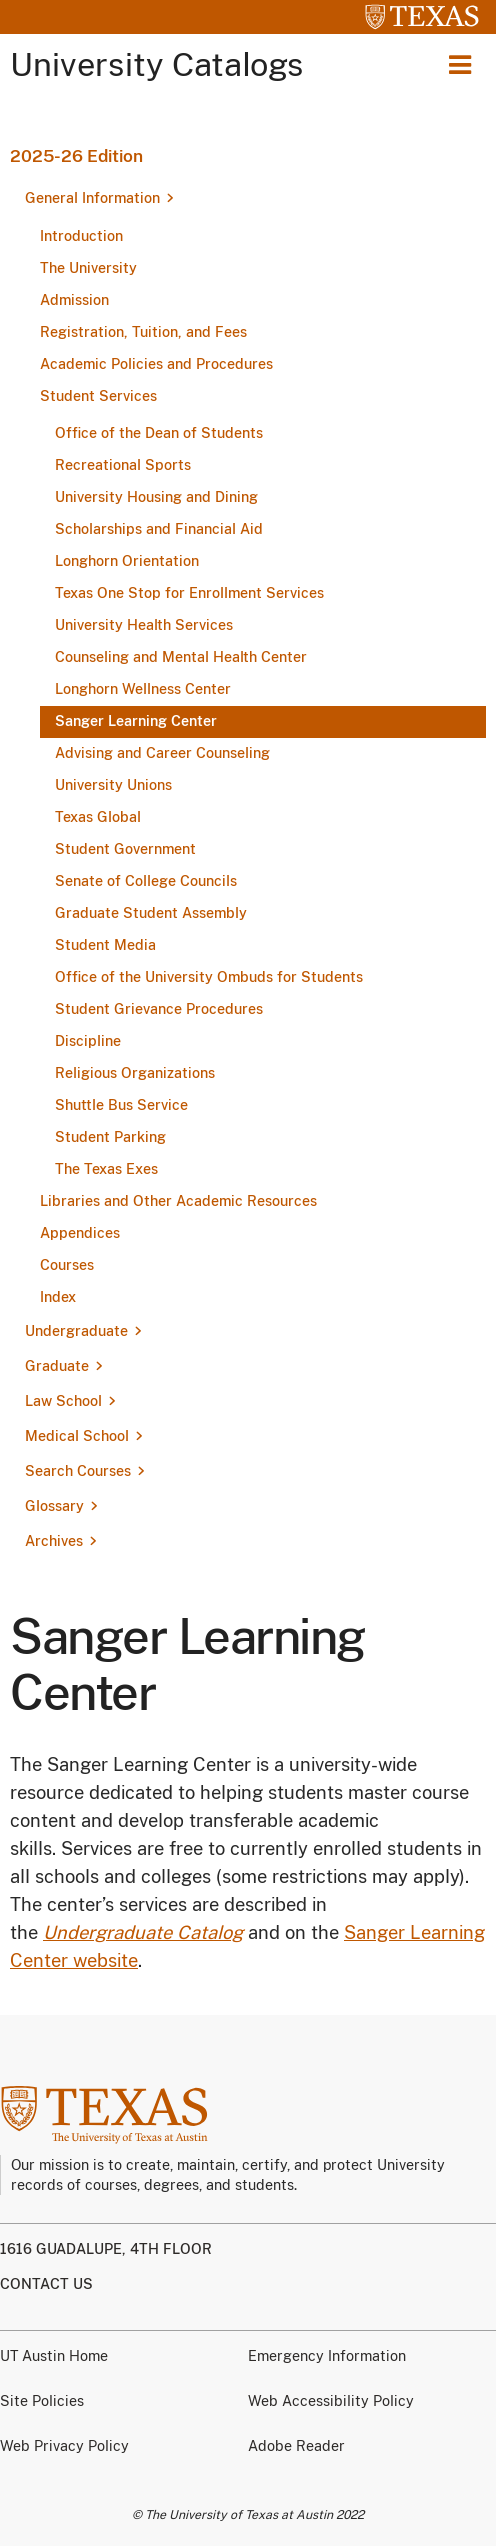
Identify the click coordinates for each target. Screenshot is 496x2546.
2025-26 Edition (76, 156)
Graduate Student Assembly (151, 913)
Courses (67, 1265)
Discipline (88, 1041)
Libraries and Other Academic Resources (178, 1201)
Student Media (105, 945)
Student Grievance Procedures (159, 1009)
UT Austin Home (54, 2356)
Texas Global (98, 817)
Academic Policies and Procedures (156, 364)
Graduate (57, 1366)
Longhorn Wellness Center (143, 689)
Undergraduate (76, 1331)
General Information (92, 198)
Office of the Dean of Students (159, 433)
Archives (54, 1541)
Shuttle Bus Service (121, 1105)
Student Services (98, 396)
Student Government (125, 849)
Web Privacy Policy (64, 2446)
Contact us (46, 2284)
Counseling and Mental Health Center (181, 657)
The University (88, 268)
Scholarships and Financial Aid (159, 529)
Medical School (77, 1436)
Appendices (80, 1233)
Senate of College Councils (146, 881)
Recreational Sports (123, 465)
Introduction (81, 236)
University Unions (113, 785)
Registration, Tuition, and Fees (143, 332)
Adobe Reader (296, 2446)
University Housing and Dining (156, 497)
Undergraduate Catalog (143, 1932)
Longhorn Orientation (127, 561)
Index (58, 1297)
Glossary (54, 1506)
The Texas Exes (106, 1169)
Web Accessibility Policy (331, 2401)
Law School (63, 1401)
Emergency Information (327, 2356)
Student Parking (110, 1137)
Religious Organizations (135, 1073)
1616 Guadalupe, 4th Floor (106, 2249)
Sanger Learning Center (136, 721)
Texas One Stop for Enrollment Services (189, 593)
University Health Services (144, 625)
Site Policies (42, 2401)
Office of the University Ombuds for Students (209, 977)
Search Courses (78, 1471)
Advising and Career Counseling (162, 753)
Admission (74, 300)
